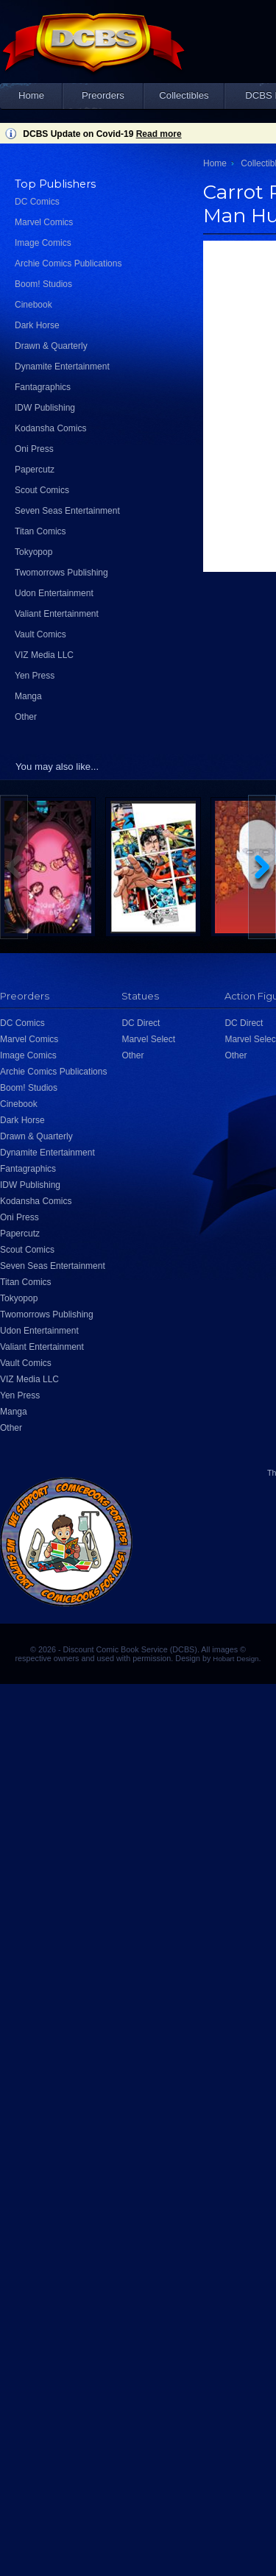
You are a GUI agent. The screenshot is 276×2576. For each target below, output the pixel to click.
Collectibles (183, 95)
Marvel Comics (44, 222)
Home (31, 95)
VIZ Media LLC (44, 655)
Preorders (103, 95)
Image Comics (43, 243)
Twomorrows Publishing (61, 572)
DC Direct (140, 1023)
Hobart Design (235, 1659)
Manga (28, 696)
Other (26, 717)
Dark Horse (37, 325)
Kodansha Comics (50, 428)
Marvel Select (148, 1039)
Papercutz (34, 469)
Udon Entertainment (54, 593)
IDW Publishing (45, 408)
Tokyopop (33, 552)
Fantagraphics (43, 387)
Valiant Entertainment (57, 614)
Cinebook (33, 305)
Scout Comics (42, 490)
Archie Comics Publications (68, 263)
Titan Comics (40, 531)
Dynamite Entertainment (62, 366)
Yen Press (34, 675)
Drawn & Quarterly (51, 346)
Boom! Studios (43, 284)
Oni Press (34, 449)
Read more (159, 134)
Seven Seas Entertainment (67, 511)
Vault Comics (40, 634)
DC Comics (37, 202)
